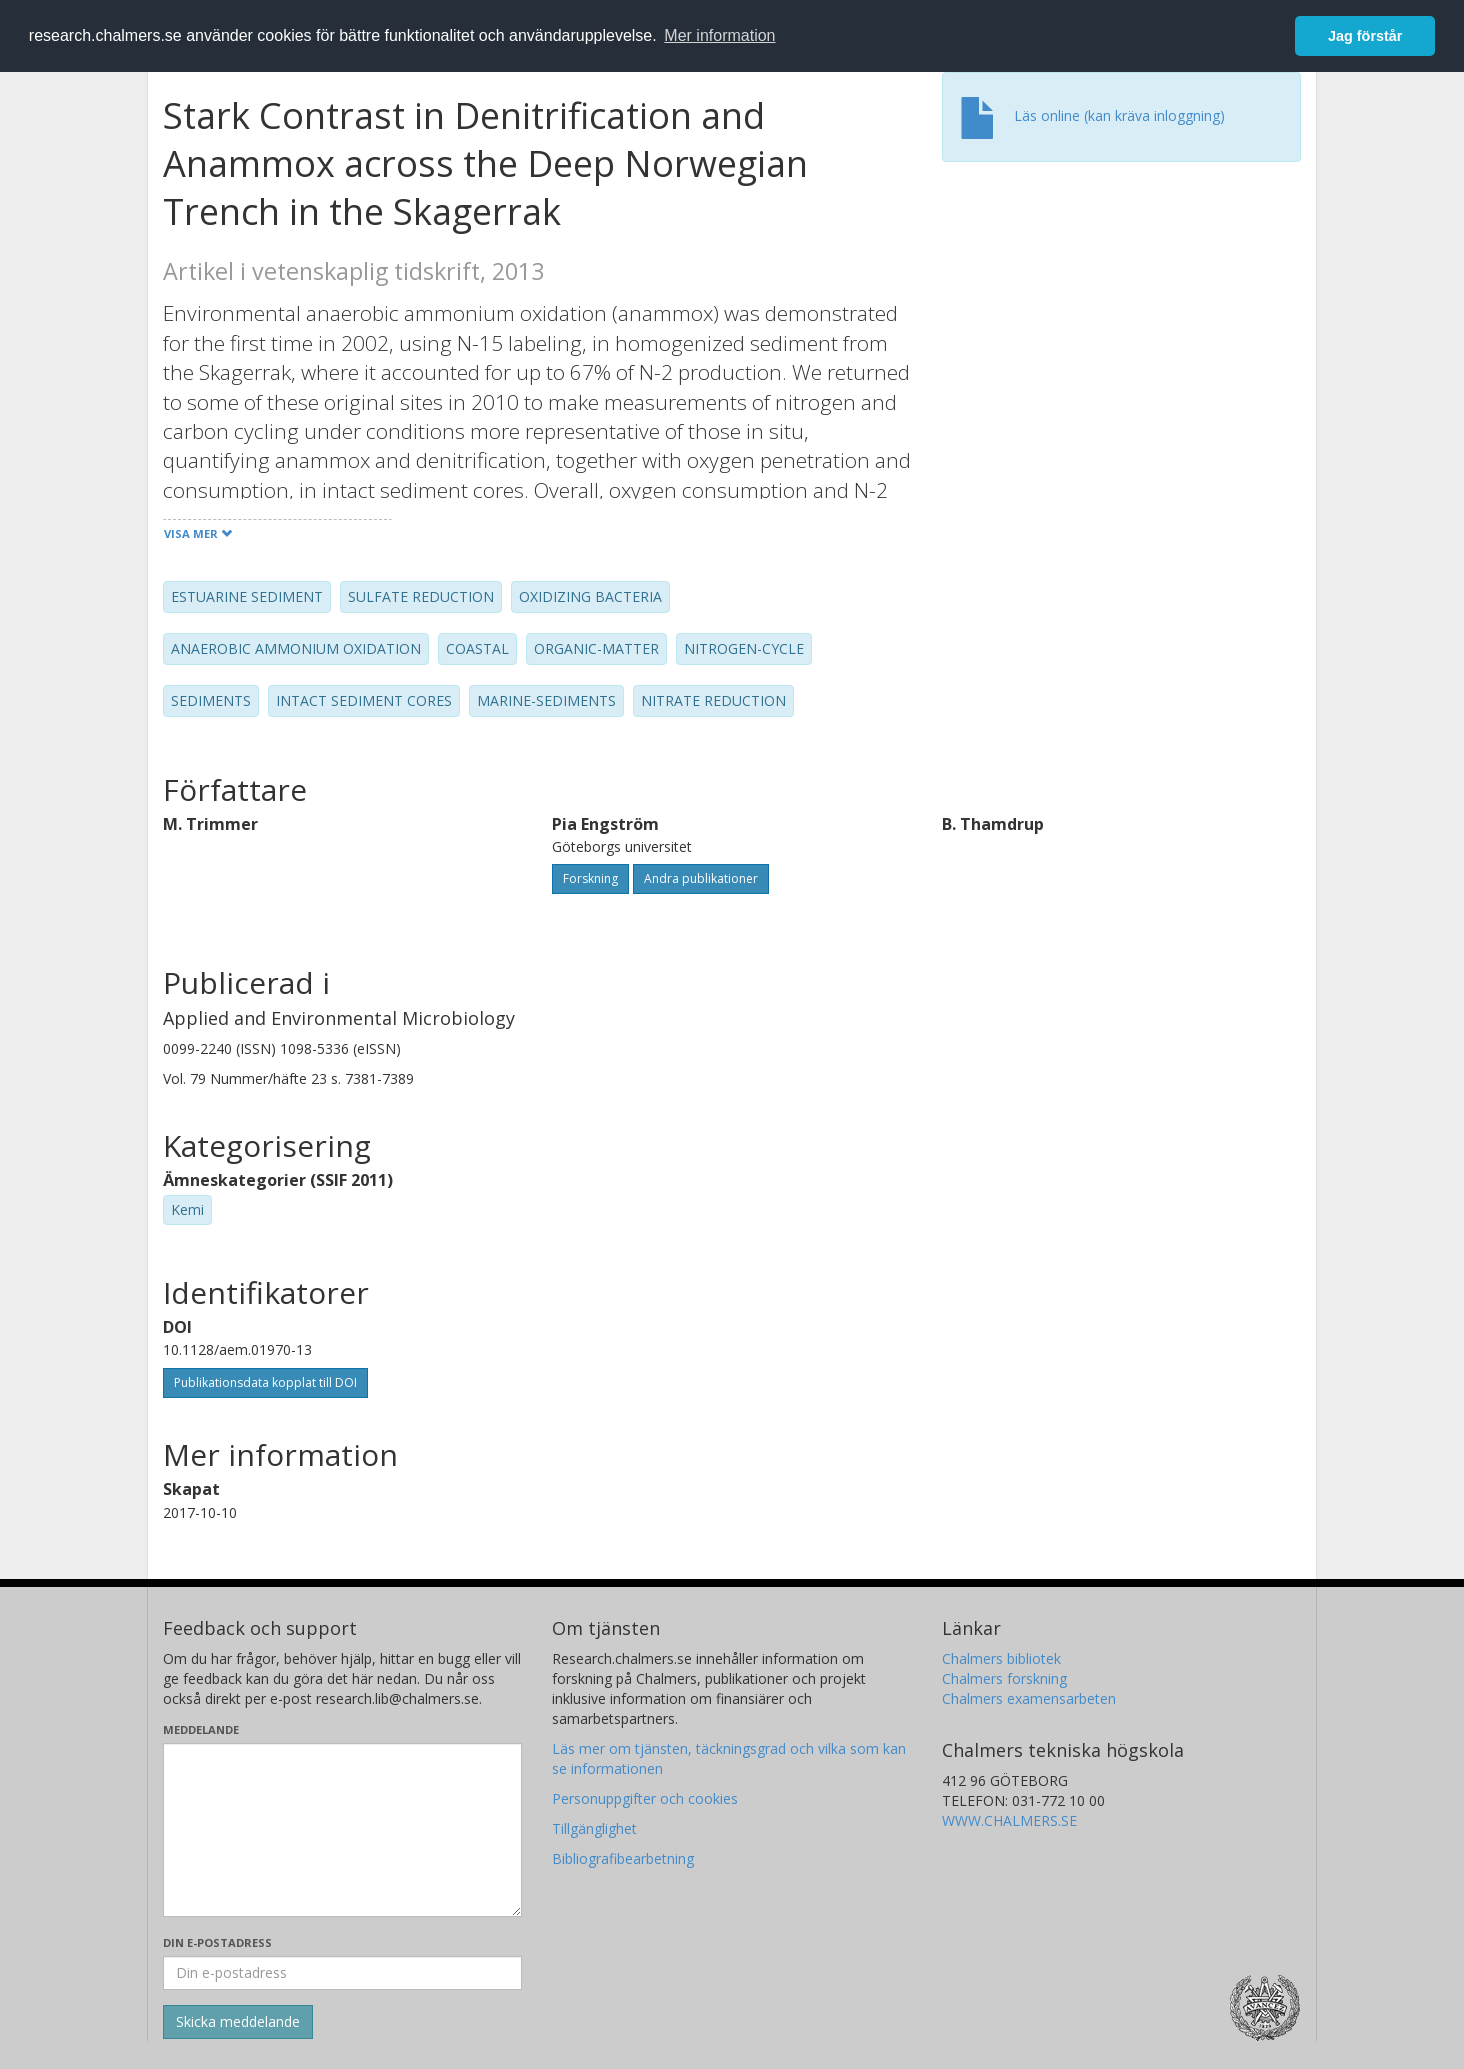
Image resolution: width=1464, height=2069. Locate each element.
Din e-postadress (217, 1942)
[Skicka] (238, 2022)
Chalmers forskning (1004, 1678)
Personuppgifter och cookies (645, 1798)
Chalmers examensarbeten (1029, 1698)
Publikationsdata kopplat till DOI (265, 1382)
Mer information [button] (719, 35)
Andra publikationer (701, 878)
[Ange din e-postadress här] (342, 1973)
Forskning (590, 878)
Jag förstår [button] (1365, 36)
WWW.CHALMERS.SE (1009, 1820)
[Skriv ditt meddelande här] (342, 1830)
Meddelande (201, 1729)
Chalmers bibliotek (1001, 1658)
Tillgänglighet (594, 1828)
